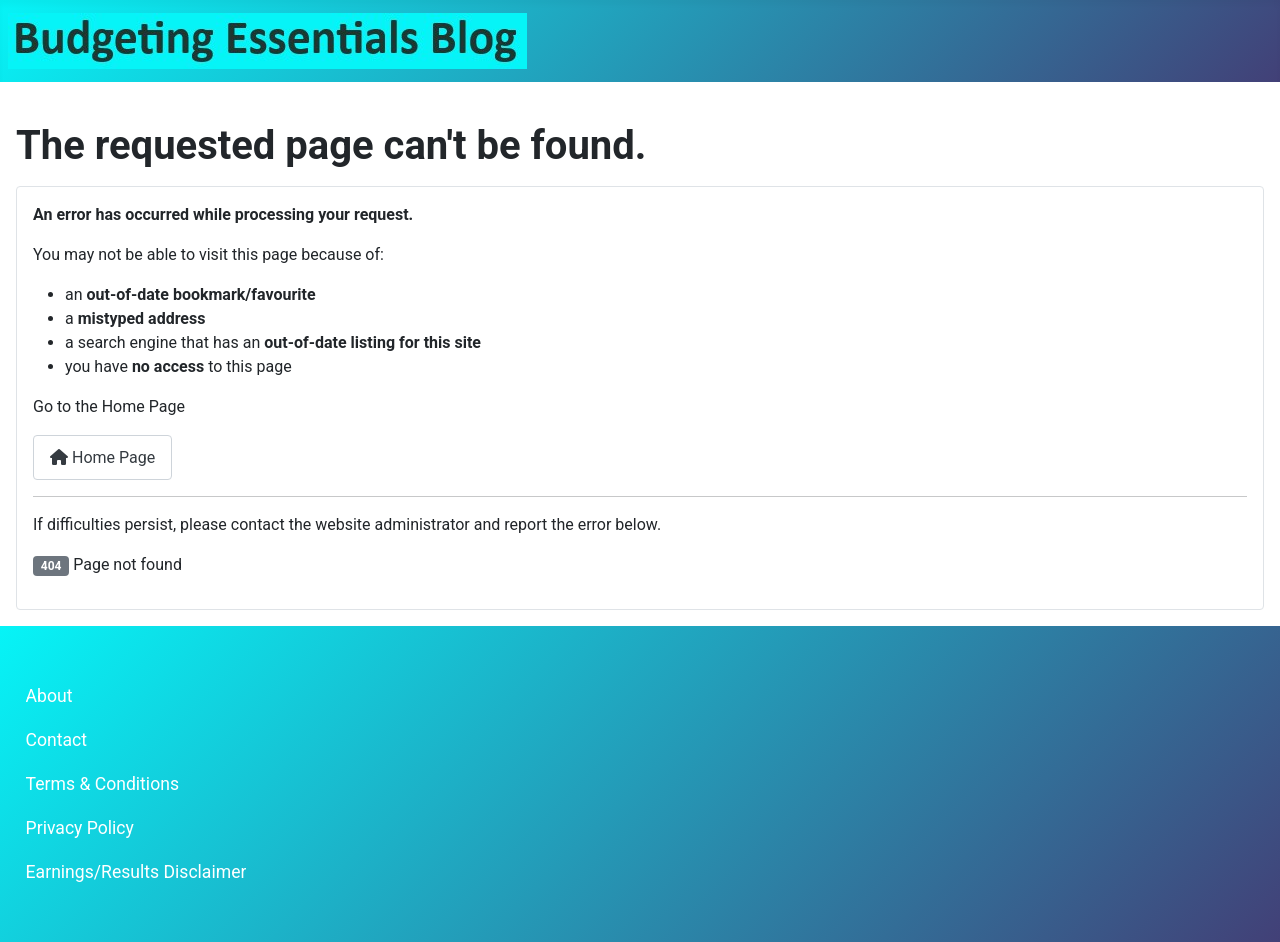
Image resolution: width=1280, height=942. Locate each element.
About (49, 696)
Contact (57, 740)
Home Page (102, 457)
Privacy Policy (80, 828)
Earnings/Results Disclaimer (136, 872)
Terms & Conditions (102, 784)
